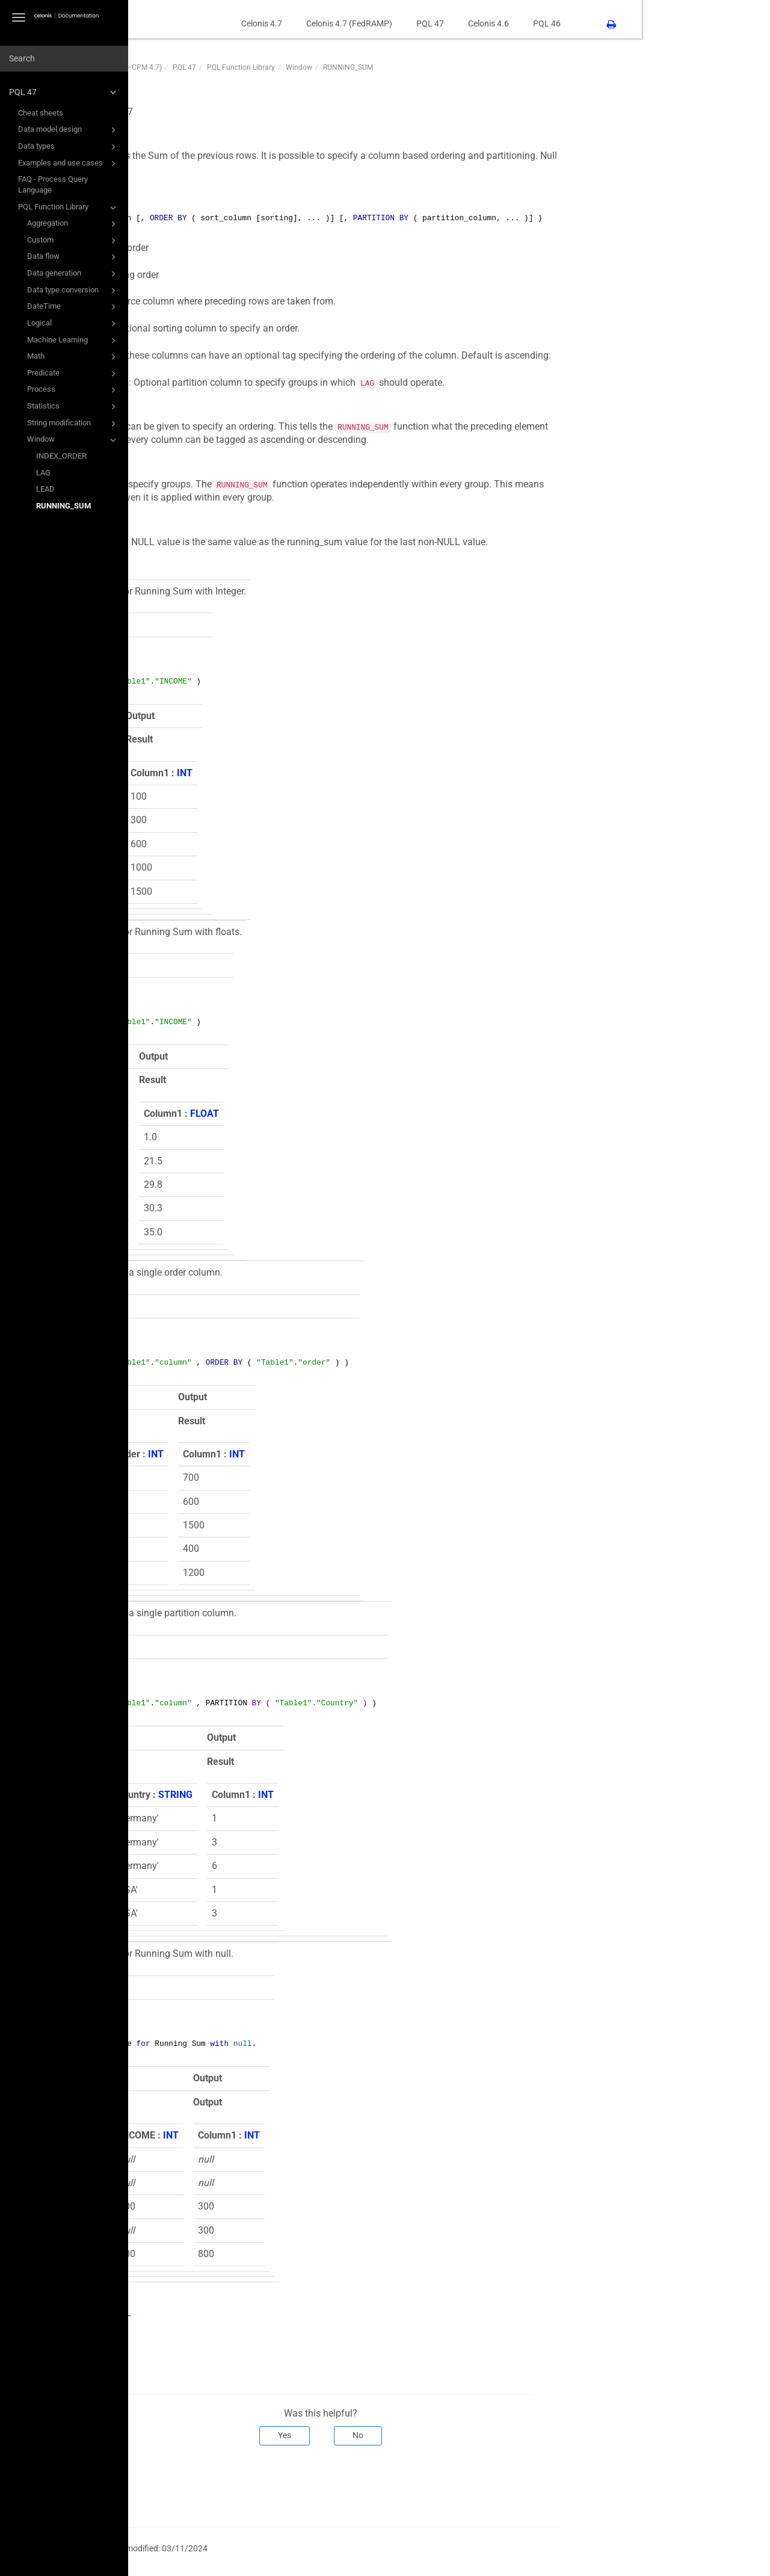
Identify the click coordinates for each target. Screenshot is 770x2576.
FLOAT (238, 1113)
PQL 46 (675, 23)
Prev (177, 2485)
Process (73, 390)
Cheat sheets (40, 112)
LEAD (45, 488)
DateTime (73, 307)
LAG (43, 472)
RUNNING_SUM (63, 505)
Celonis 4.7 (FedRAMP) (477, 23)
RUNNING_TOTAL (222, 2312)
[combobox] (64, 59)
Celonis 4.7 (389, 23)
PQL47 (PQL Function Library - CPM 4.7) (225, 67)
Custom (73, 240)
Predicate (73, 373)
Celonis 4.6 (616, 23)
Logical (73, 323)
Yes (413, 2435)
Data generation (73, 273)
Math (73, 356)
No (486, 2435)
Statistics (73, 406)
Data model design (69, 130)
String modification (73, 423)
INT (231, 773)
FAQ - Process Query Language (53, 184)
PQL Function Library (69, 207)
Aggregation (73, 223)
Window (73, 439)
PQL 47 (64, 92)
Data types (69, 146)
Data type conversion (73, 290)
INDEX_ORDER (61, 455)
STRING (303, 1794)
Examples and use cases (69, 163)
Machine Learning (73, 340)
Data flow (73, 257)
